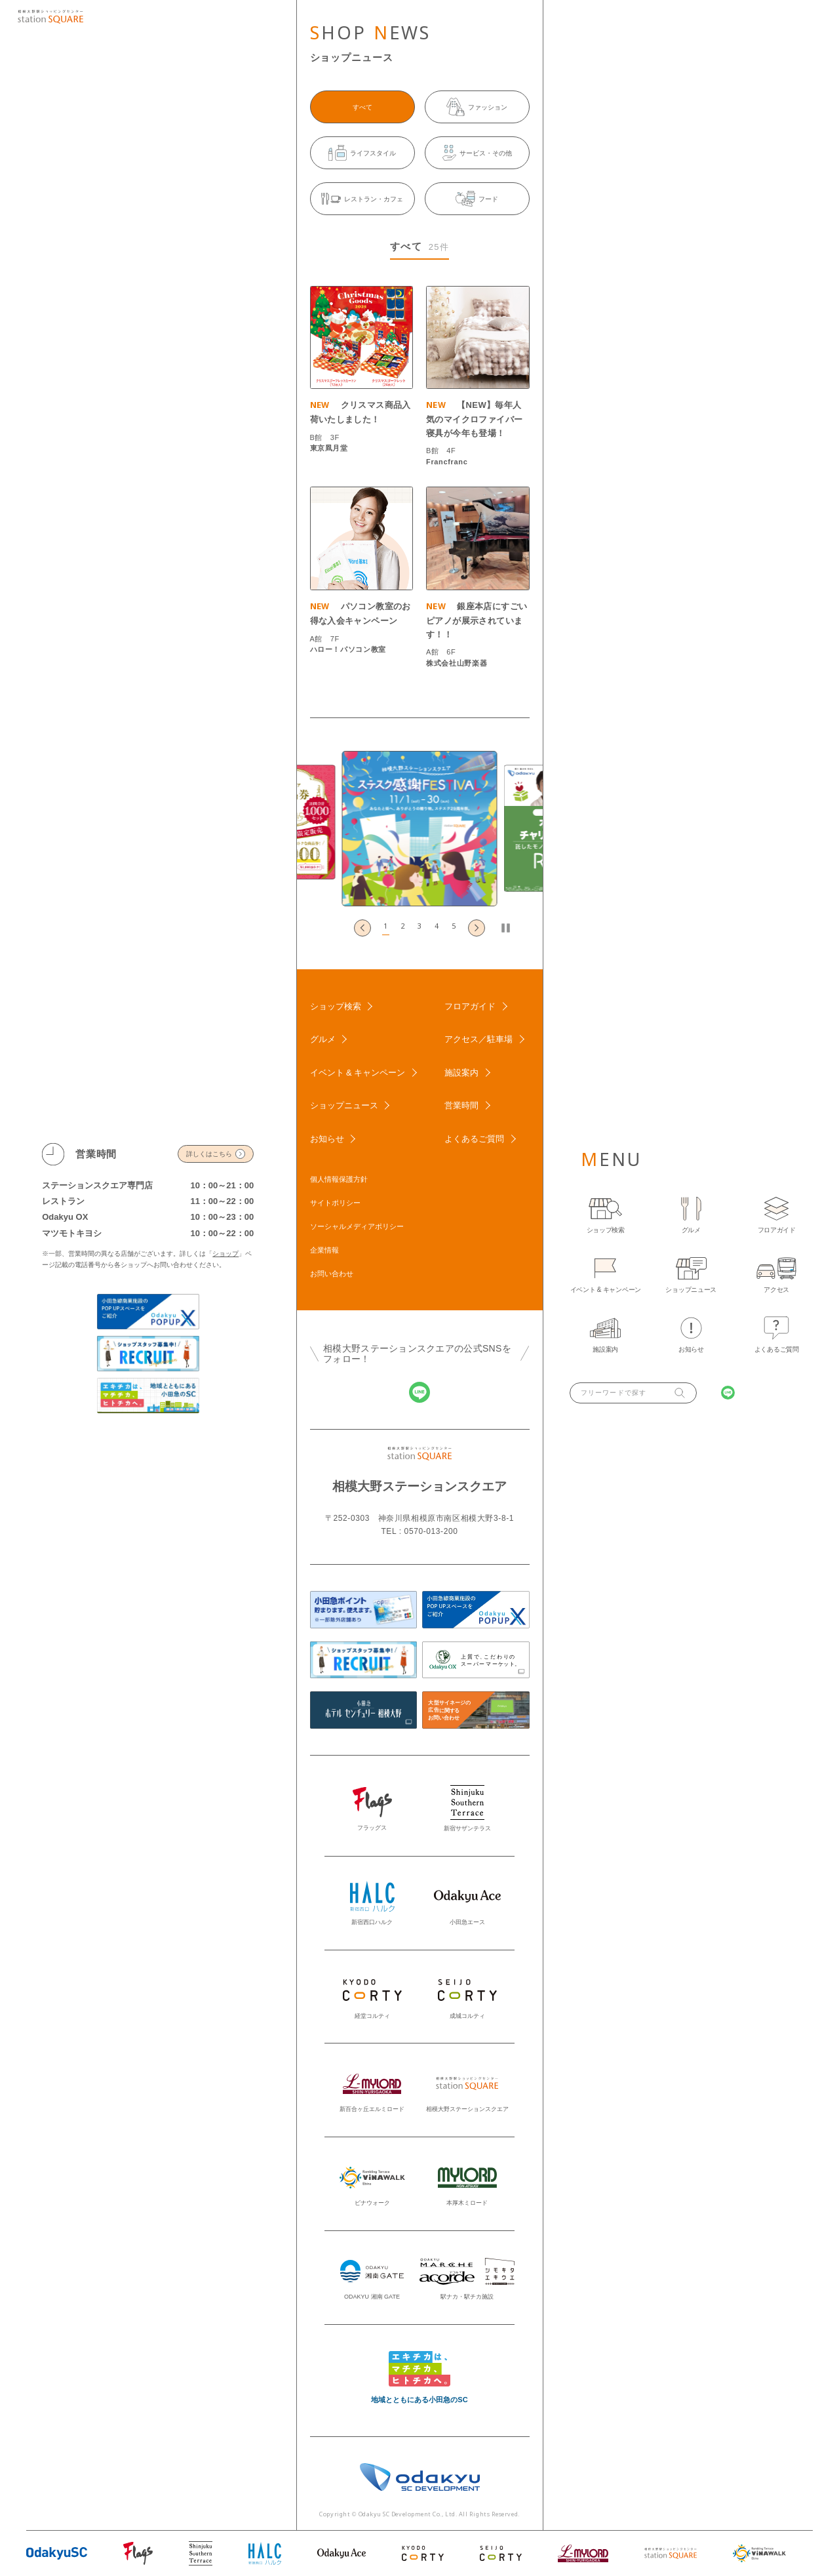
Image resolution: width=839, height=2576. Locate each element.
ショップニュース (344, 1105)
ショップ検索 (335, 1006)
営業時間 (461, 1105)
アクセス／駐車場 (478, 1039)
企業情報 (324, 1250)
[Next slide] (476, 927)
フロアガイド (470, 1006)
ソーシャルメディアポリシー (357, 1226)
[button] (385, 928)
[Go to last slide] (362, 927)
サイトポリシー (335, 1203)
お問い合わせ (331, 1274)
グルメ (323, 1039)
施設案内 (461, 1072)
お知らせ (327, 1139)
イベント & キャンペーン (358, 1072)
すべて (362, 107)
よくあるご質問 (474, 1139)
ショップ (225, 1253)
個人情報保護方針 (339, 1179)
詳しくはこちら (209, 1153)
